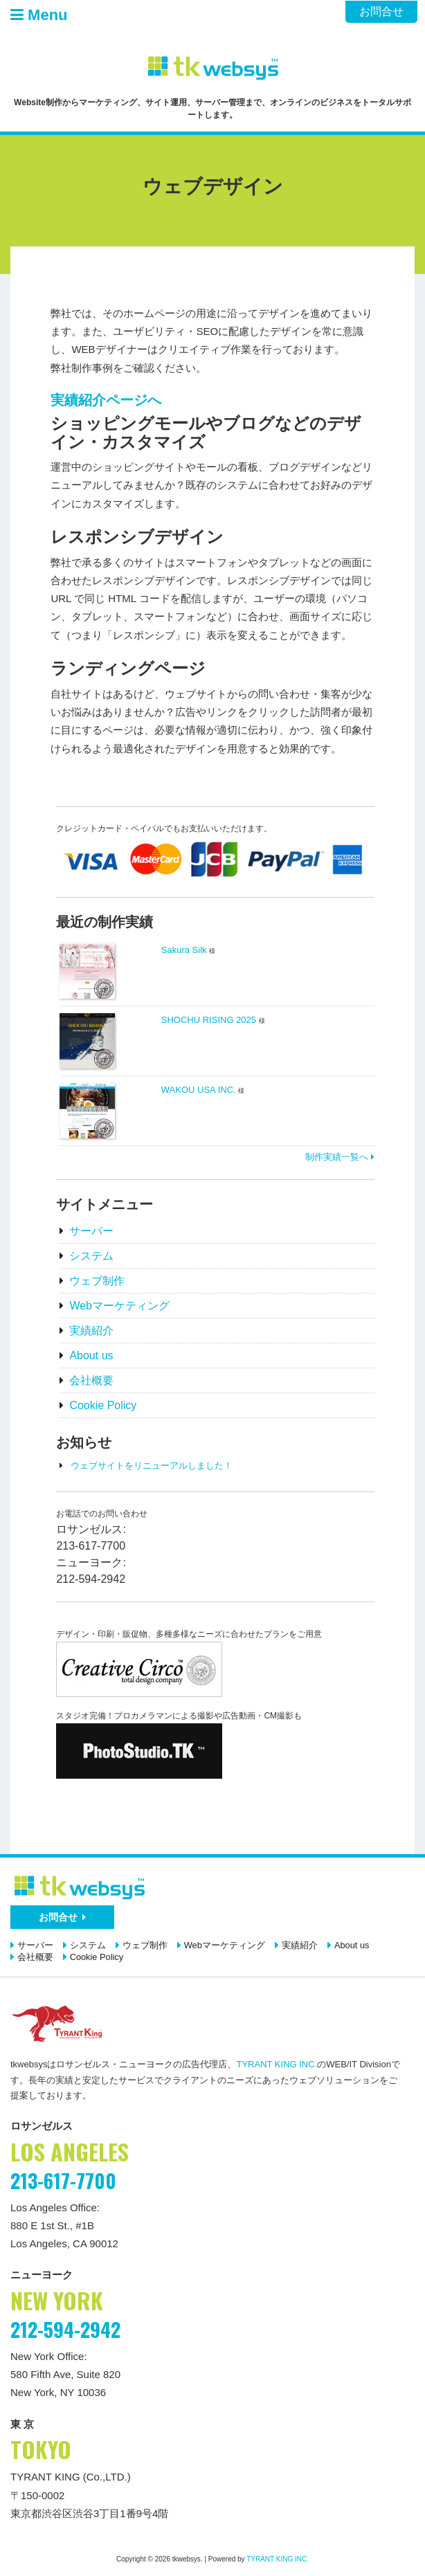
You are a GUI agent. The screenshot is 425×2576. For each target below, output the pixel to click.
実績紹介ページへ (106, 400)
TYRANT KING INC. (276, 2064)
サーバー (91, 1231)
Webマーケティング (119, 1306)
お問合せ (381, 11)
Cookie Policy (102, 1405)
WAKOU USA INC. (198, 1090)
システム (91, 1256)
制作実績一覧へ (339, 1157)
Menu (39, 15)
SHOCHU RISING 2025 (208, 1020)
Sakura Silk (184, 950)
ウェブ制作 (97, 1281)
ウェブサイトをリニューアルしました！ (152, 1465)
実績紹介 (91, 1330)
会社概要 (91, 1380)
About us (91, 1355)
